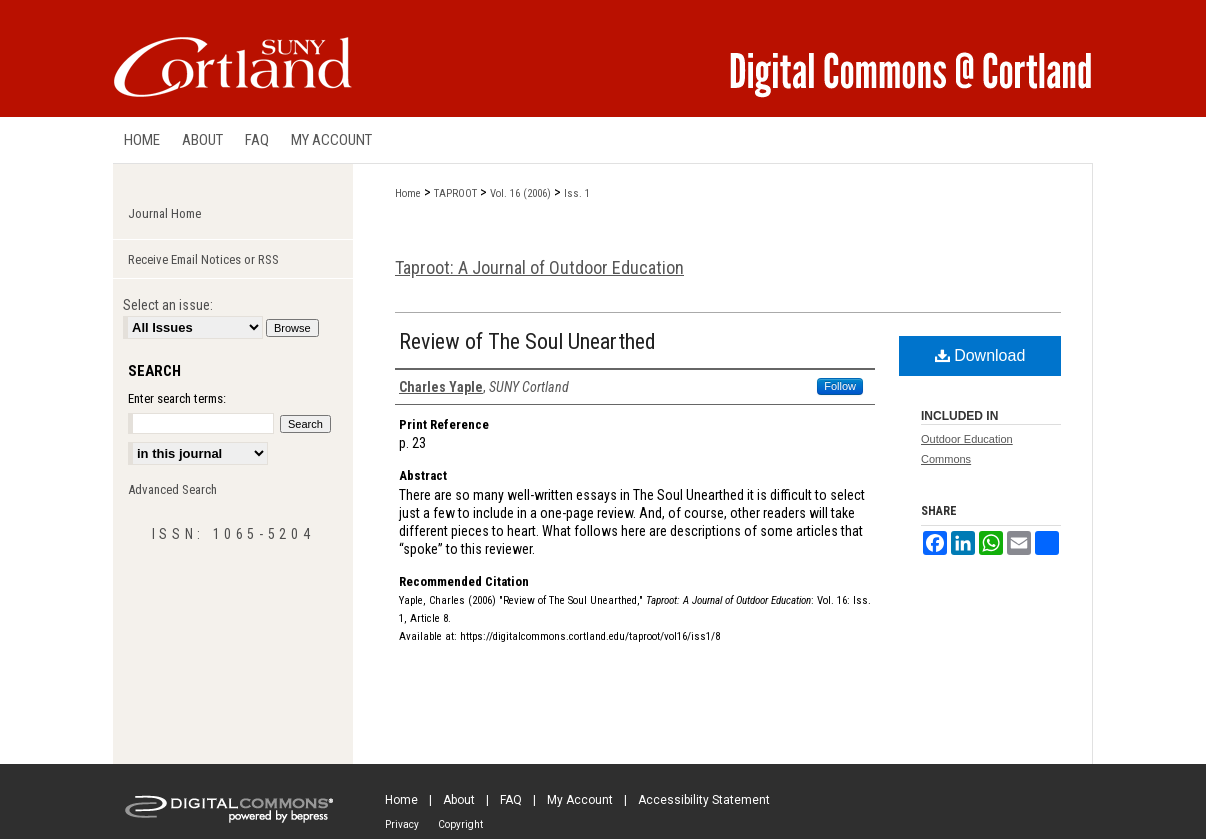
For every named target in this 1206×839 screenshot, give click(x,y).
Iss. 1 (577, 193)
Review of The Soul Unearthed (527, 341)
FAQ (511, 800)
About (459, 800)
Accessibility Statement (704, 800)
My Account (580, 800)
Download (980, 355)
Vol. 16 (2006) (520, 193)
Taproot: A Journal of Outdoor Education (539, 267)
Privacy (402, 824)
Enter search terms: (177, 398)
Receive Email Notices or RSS (203, 259)
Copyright (460, 824)
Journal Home (164, 213)
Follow (840, 386)
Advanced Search (172, 489)
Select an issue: (168, 305)
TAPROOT (455, 193)
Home (408, 193)
